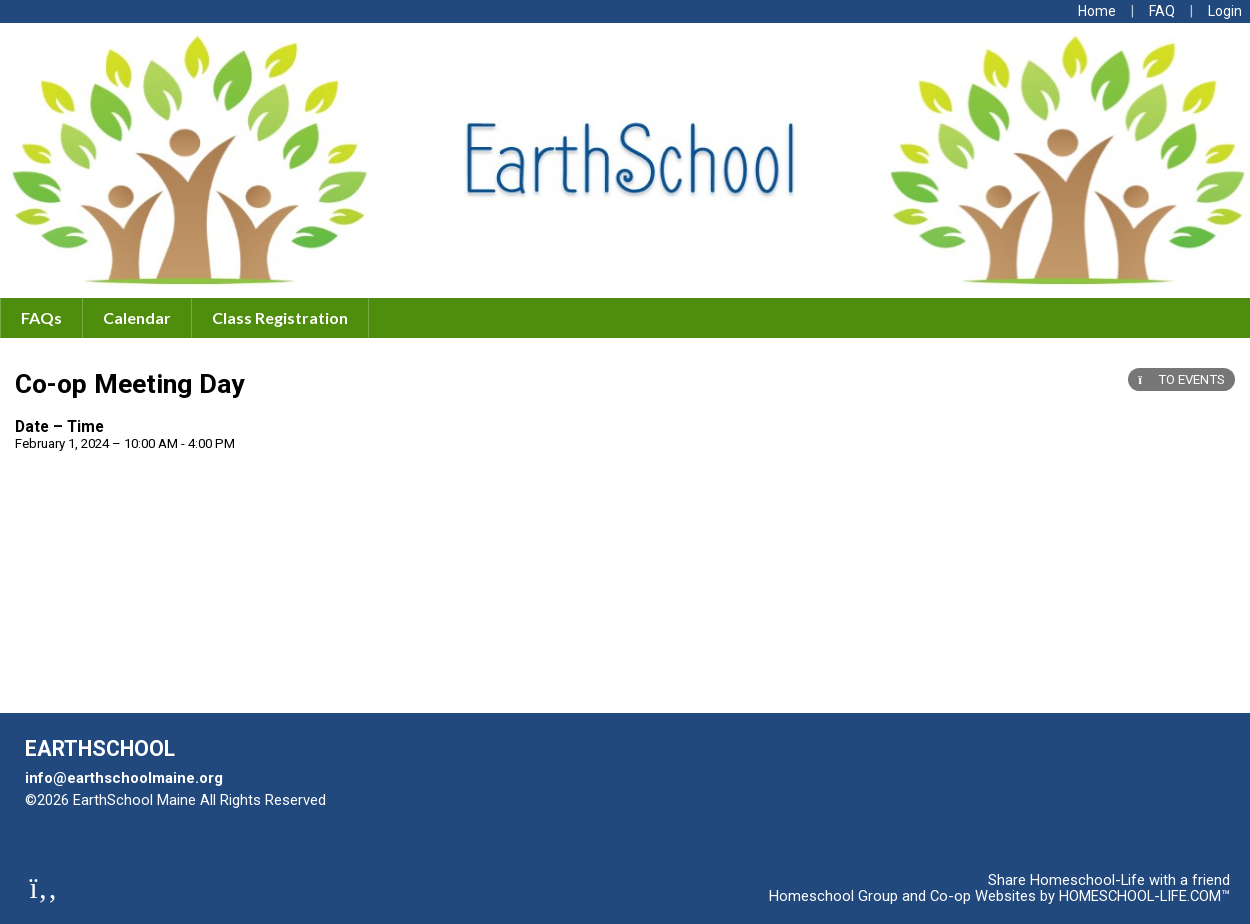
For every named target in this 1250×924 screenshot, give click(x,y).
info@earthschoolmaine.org (124, 778)
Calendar (137, 317)
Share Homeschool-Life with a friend (1109, 880)
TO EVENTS (1181, 379)
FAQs (41, 317)
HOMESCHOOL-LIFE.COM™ (1144, 896)
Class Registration (280, 317)
